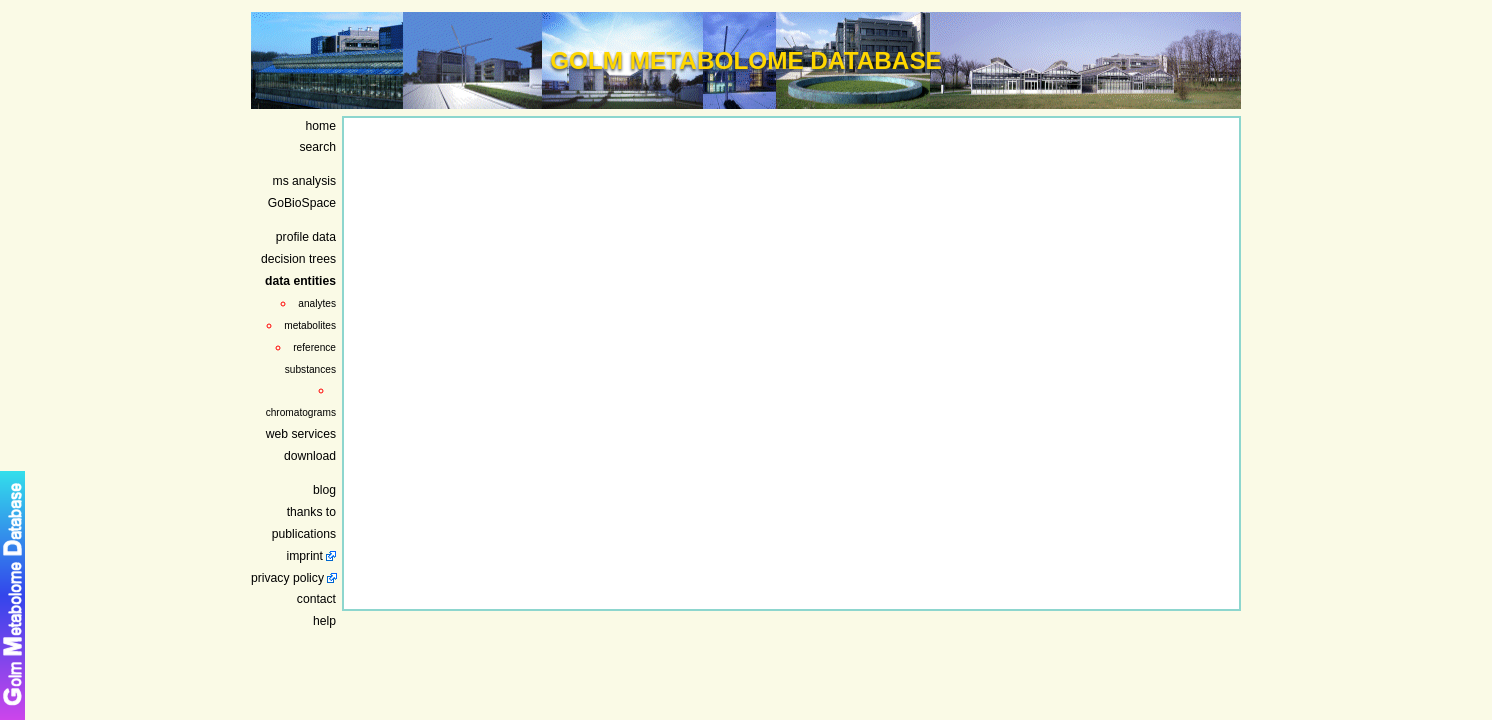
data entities (300, 281)
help (324, 621)
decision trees (298, 259)
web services (301, 434)
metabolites (310, 325)
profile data (306, 237)
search (318, 147)
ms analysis (305, 181)
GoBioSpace (302, 203)
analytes (317, 303)
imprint (305, 556)
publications (304, 534)
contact (316, 599)
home (321, 126)
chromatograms (301, 412)
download (310, 456)
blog (324, 490)
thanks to (311, 512)
